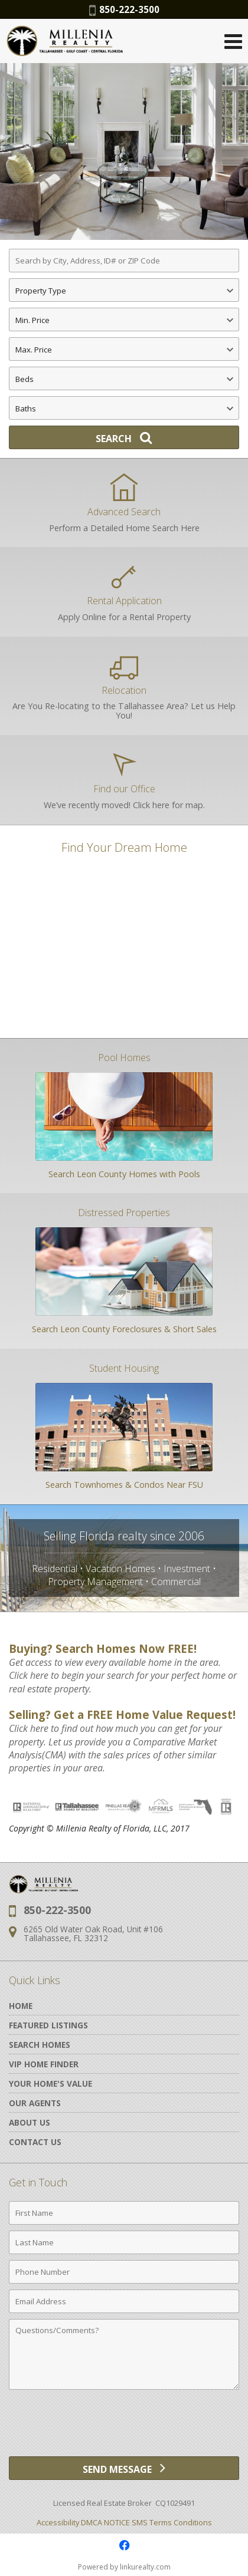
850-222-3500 (124, 9)
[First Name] (124, 2213)
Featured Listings (48, 2025)
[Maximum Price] (124, 349)
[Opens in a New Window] (124, 2545)
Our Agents (35, 2103)
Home (20, 2005)
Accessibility (58, 2522)
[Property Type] (124, 290)
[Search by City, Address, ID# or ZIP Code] (124, 260)
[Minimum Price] (124, 319)
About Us (29, 2122)
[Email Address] (124, 2301)
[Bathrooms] (124, 408)
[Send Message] (124, 2468)
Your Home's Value (50, 2083)
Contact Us (35, 2141)
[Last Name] (124, 2242)
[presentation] (124, 2427)
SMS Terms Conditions (172, 2522)
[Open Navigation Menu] (233, 41)
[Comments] (124, 2354)
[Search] (124, 437)
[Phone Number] (124, 2272)
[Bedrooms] (124, 378)
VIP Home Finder (44, 2064)
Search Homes (39, 2044)
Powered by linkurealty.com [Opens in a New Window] (124, 2567)
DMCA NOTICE (105, 2522)
